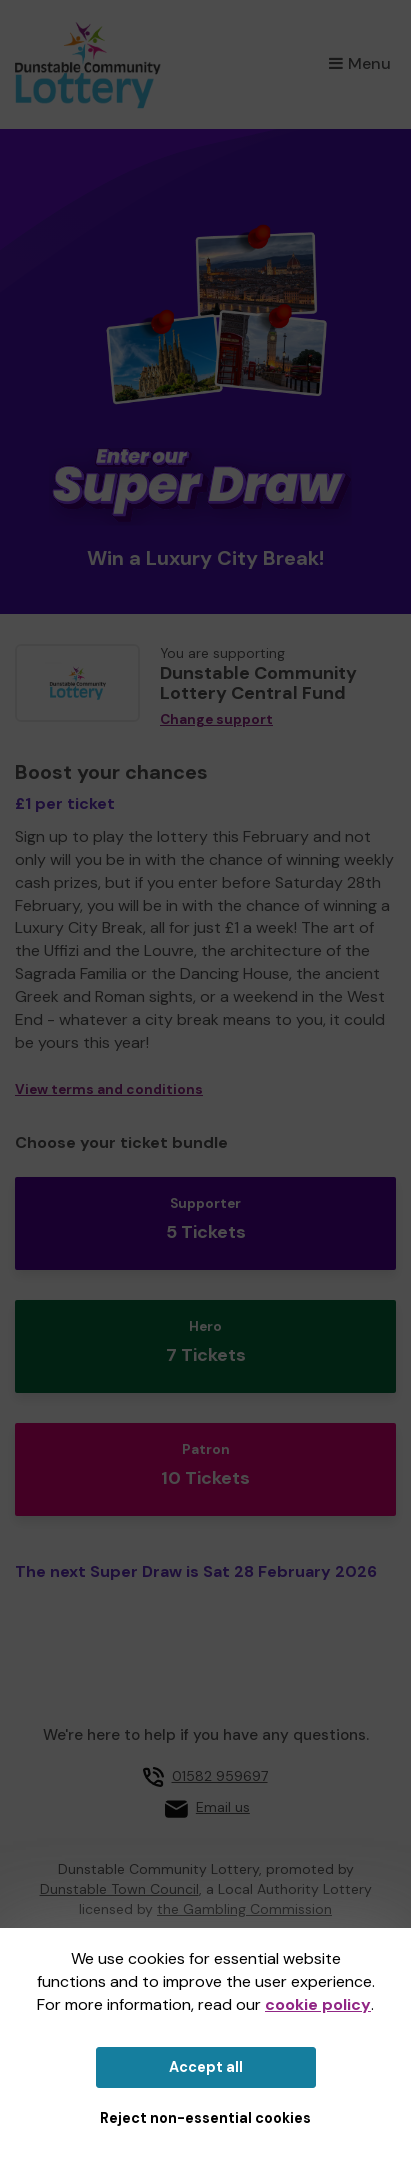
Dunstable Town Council (119, 1889)
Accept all (206, 2067)
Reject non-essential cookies (205, 2118)
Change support (216, 719)
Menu (360, 63)
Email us (223, 1807)
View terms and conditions (109, 1089)
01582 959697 (220, 1776)
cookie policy (318, 2004)
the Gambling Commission (244, 1909)
